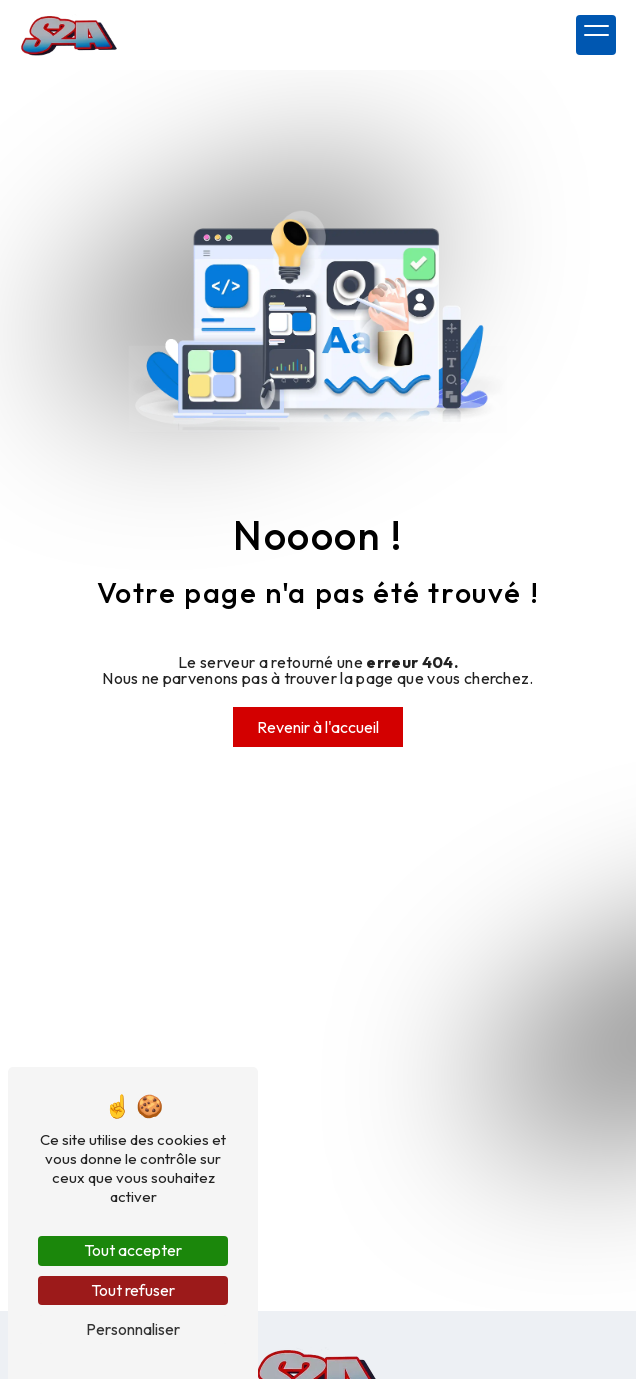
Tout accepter (133, 1250)
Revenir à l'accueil (318, 727)
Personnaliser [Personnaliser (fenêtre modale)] (133, 1329)
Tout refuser (133, 1290)
